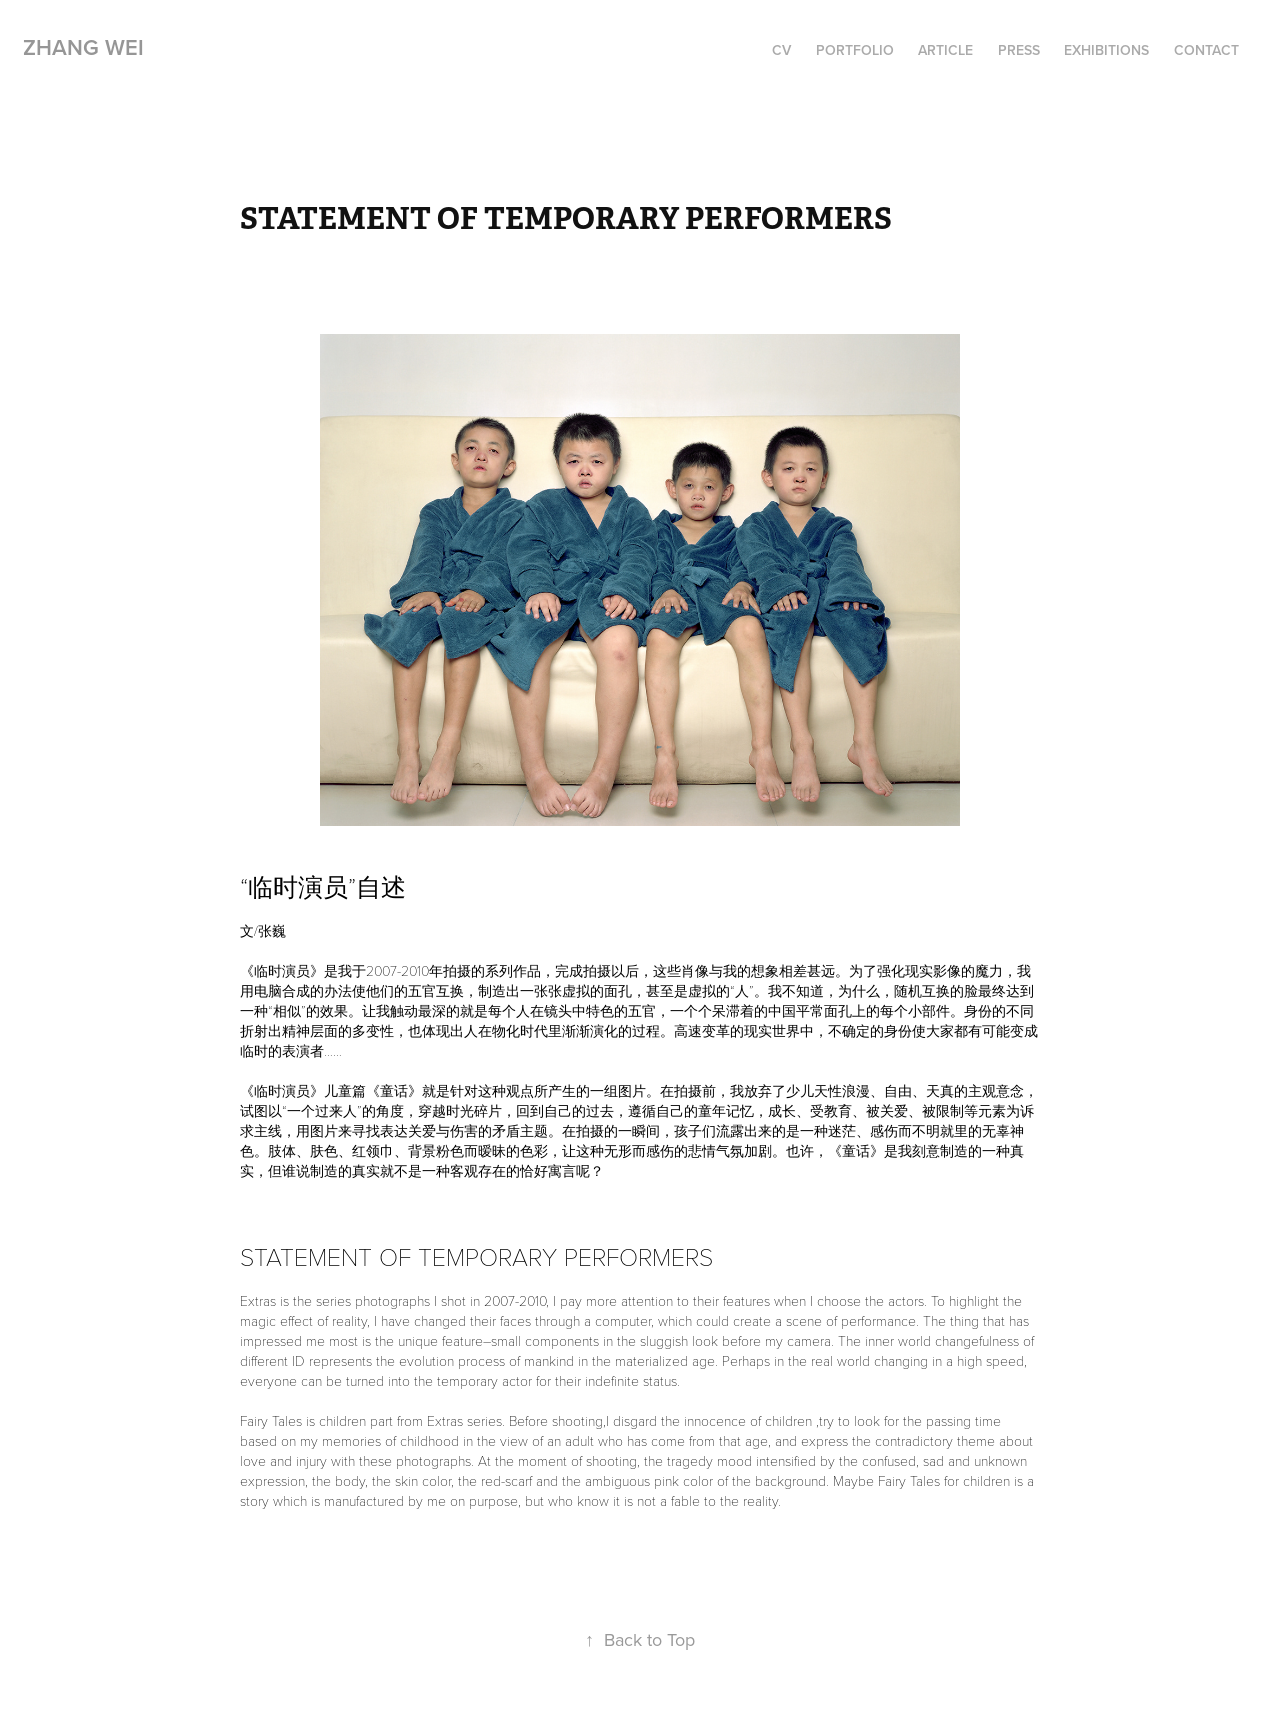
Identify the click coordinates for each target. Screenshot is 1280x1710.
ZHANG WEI (83, 47)
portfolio (855, 50)
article (945, 50)
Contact (1206, 50)
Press (1019, 50)
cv (781, 50)
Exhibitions (1106, 50)
